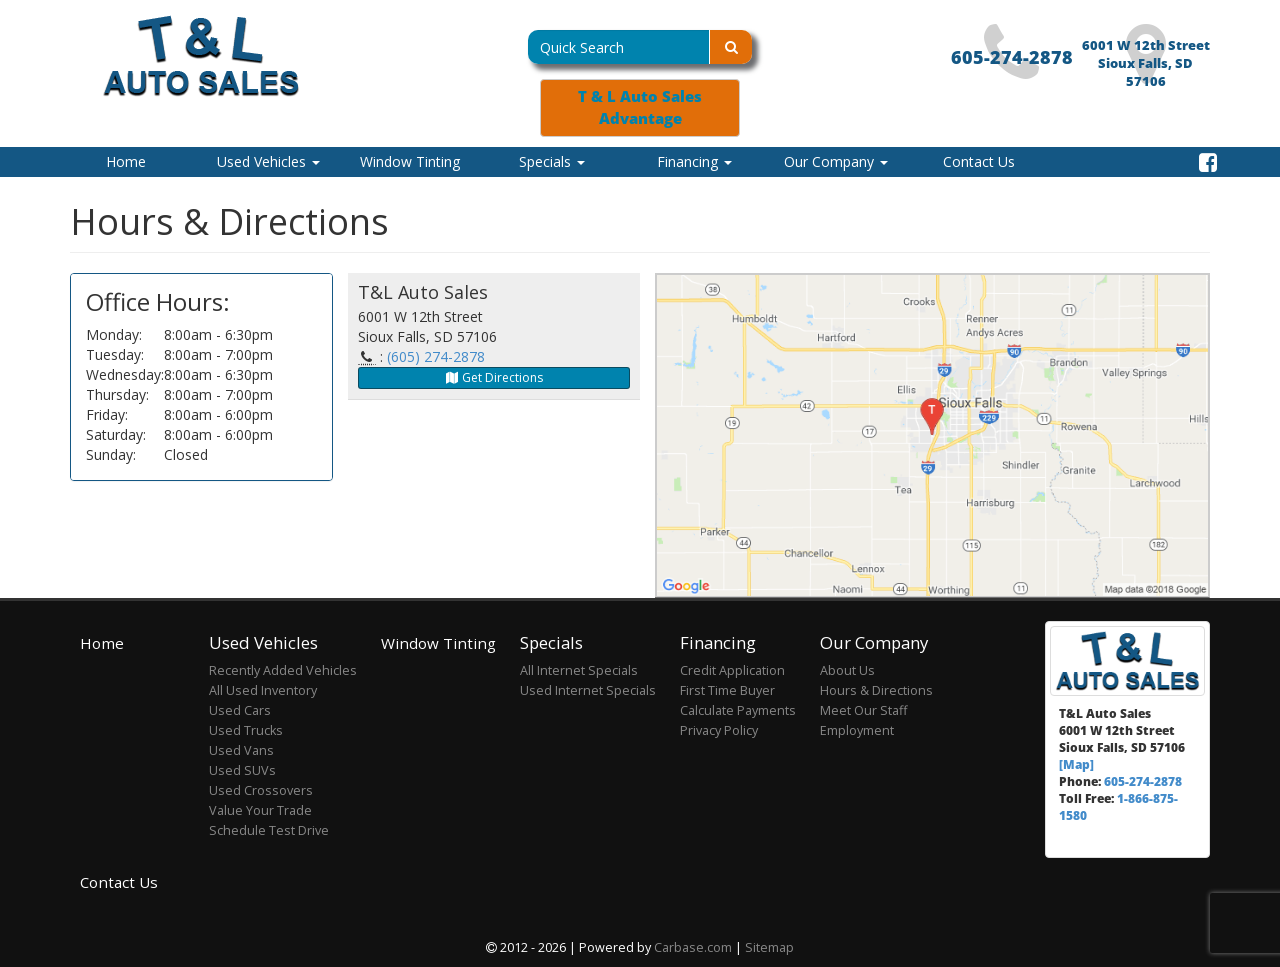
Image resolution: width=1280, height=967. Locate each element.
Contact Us (979, 161)
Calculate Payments (738, 710)
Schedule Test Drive (269, 830)
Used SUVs (242, 770)
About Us (847, 670)
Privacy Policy (719, 730)
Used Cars (240, 710)
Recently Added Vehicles (283, 670)
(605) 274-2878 (436, 356)
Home (126, 161)
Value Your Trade (260, 810)
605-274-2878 (1012, 57)
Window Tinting (410, 161)
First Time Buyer (727, 690)
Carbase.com (693, 947)
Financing (694, 161)
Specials (552, 161)
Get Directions (493, 377)
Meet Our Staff (863, 710)
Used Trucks (246, 730)
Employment (857, 730)
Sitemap (769, 947)
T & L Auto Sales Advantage (640, 107)
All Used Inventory (263, 690)
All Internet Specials (579, 670)
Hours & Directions (876, 690)
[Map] (1076, 764)
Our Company (836, 161)
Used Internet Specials (588, 690)
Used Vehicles (268, 161)
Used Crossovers (261, 790)
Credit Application (732, 670)
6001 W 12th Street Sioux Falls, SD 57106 (1146, 63)
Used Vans (241, 750)
